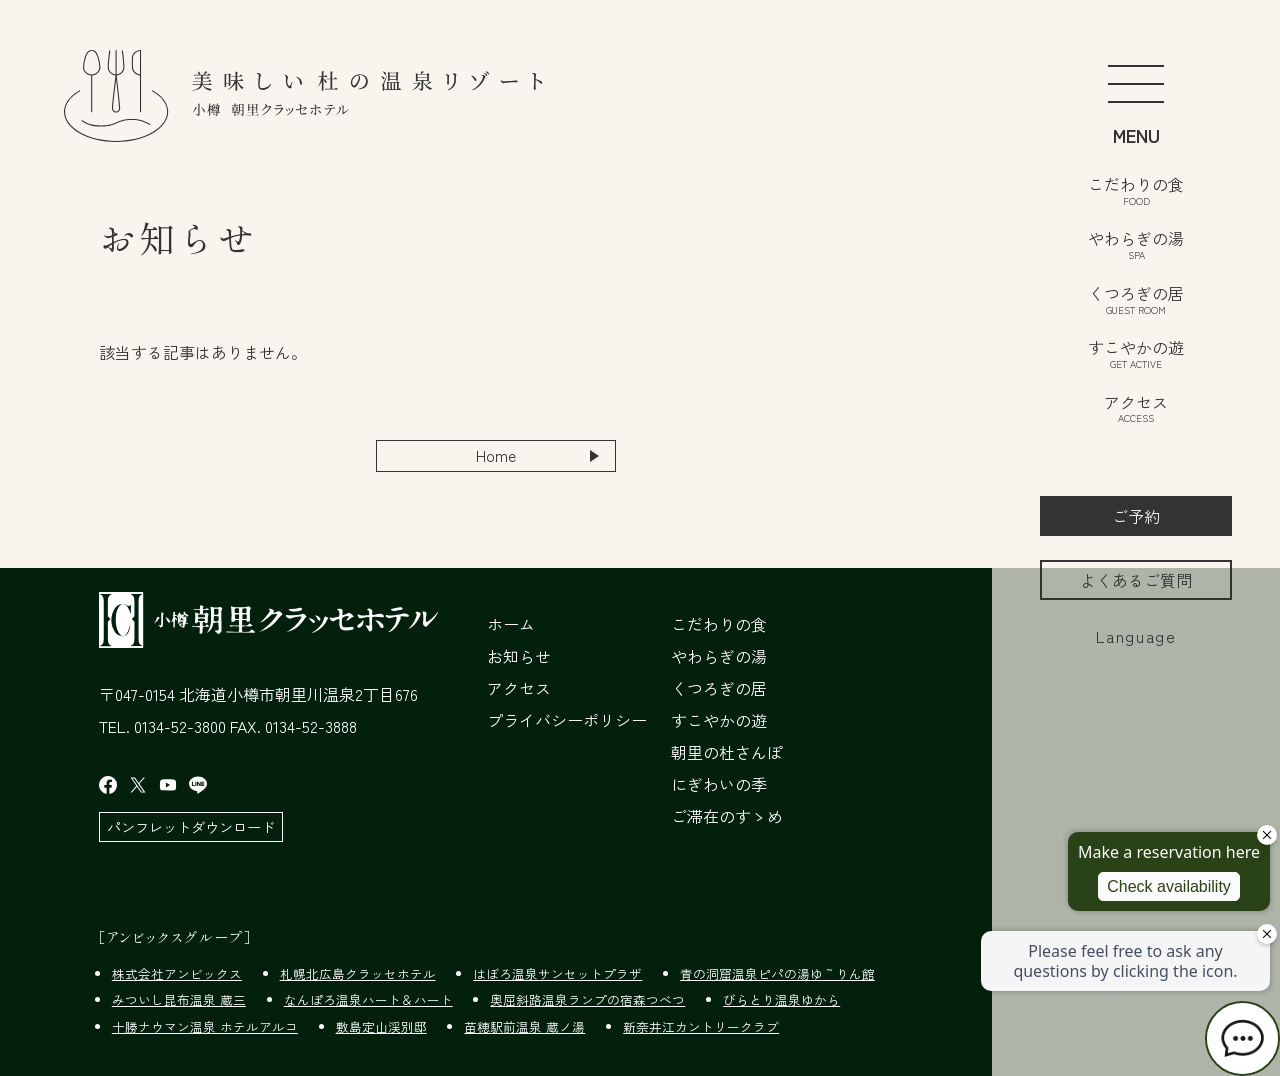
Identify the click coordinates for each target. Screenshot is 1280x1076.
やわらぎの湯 (1136, 243)
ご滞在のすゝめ (727, 816)
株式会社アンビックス (177, 973)
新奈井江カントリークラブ (701, 1026)
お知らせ (519, 656)
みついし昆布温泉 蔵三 (179, 1000)
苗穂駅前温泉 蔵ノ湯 (524, 1026)
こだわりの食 (1136, 189)
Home (496, 456)
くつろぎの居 (1136, 298)
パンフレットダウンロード (191, 826)
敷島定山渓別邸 (381, 1026)
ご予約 (1136, 516)
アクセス (1136, 407)
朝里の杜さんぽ (727, 752)
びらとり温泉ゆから (781, 1000)
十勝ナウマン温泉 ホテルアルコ (205, 1026)
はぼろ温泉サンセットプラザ (557, 973)
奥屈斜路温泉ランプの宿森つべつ (587, 1000)
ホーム (511, 624)
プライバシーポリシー (567, 720)
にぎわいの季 (719, 784)
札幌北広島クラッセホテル (358, 973)
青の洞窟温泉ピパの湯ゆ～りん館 (777, 973)
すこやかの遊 (1136, 352)
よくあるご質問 (1136, 580)
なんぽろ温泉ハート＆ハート (368, 1000)
